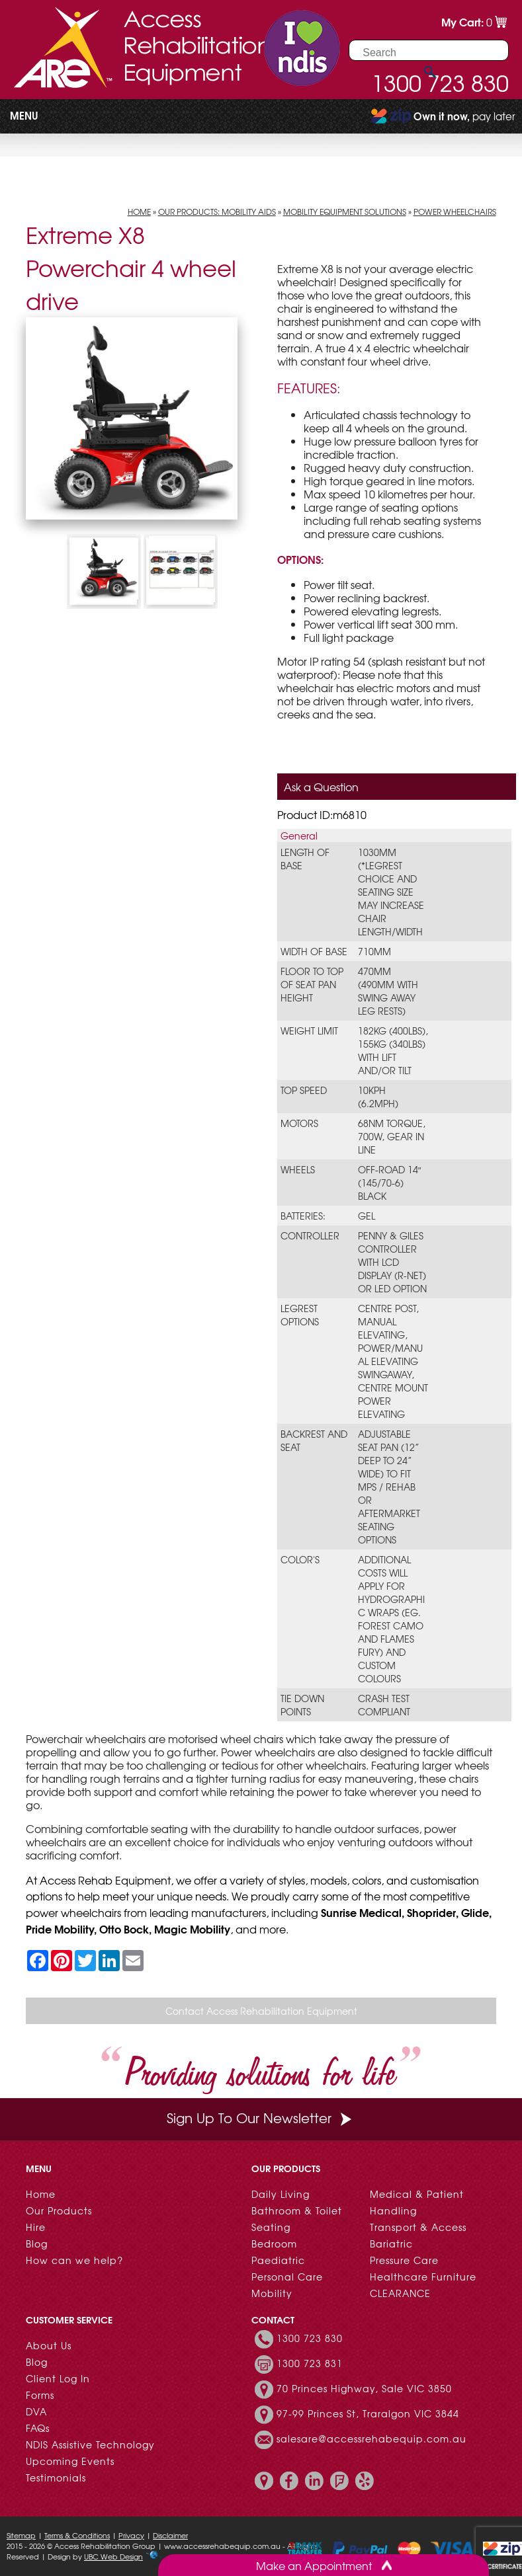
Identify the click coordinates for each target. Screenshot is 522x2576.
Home (139, 211)
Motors (299, 1123)
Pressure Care (404, 2260)
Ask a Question (321, 787)
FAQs (38, 2428)
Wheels (298, 1169)
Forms (40, 2394)
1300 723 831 (310, 2363)
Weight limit (309, 1030)
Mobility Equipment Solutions (344, 211)
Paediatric (278, 2260)
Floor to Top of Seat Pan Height (312, 984)
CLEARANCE (400, 2293)
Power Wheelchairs (454, 211)
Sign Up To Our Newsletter (261, 2117)
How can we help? (74, 2260)
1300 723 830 (310, 2338)
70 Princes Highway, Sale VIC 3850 (364, 2388)
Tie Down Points (302, 1705)
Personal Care (287, 2276)
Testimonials (56, 2477)
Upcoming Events (70, 2461)
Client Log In (58, 2378)
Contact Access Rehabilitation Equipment (261, 2010)
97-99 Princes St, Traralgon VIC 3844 (368, 2413)
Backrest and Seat (314, 1440)
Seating (270, 2227)
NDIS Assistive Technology (90, 2444)
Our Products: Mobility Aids (217, 211)
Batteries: (303, 1215)
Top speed (304, 1090)
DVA (36, 2411)
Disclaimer (170, 2535)
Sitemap (21, 2535)
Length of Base (305, 858)
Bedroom (274, 2243)
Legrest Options (300, 1315)
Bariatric (391, 2243)
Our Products (59, 2210)
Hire (36, 2227)
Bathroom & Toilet (296, 2210)
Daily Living (280, 2194)
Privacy (131, 2535)
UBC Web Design (113, 2556)
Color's (300, 1559)
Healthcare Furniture (423, 2276)
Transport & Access (418, 2227)
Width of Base (314, 951)
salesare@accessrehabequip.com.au (371, 2438)
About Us (48, 2345)
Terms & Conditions (77, 2535)
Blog (37, 2243)
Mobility (271, 2293)
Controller (310, 1235)
